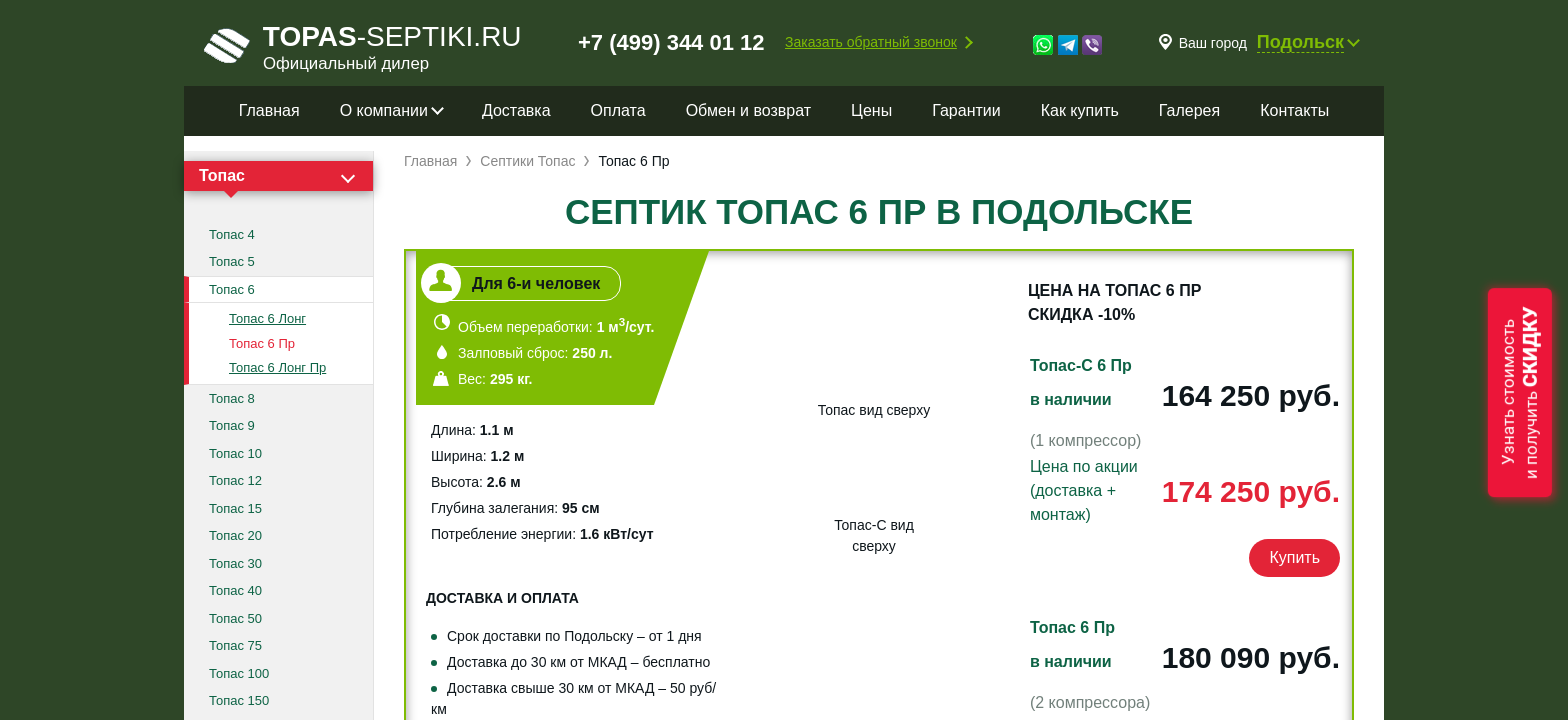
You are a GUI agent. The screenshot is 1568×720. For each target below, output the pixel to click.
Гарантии (966, 110)
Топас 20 (235, 535)
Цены (871, 110)
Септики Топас (527, 161)
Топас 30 (235, 563)
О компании (384, 110)
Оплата (618, 110)
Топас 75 (235, 645)
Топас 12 (235, 480)
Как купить (1080, 110)
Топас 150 (239, 700)
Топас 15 (235, 508)
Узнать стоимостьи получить (1520, 392)
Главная (269, 110)
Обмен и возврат (748, 110)
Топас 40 (235, 590)
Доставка (516, 110)
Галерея (1189, 110)
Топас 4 (232, 234)
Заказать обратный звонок (871, 42)
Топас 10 (235, 453)
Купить (1294, 557)
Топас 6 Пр (262, 343)
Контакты (1294, 110)
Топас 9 (232, 425)
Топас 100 (239, 673)
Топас (222, 175)
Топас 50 (235, 618)
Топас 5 (232, 261)
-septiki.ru (363, 45)
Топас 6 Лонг (267, 318)
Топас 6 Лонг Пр (277, 367)
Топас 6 (232, 289)
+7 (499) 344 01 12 (671, 42)
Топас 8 (232, 398)
